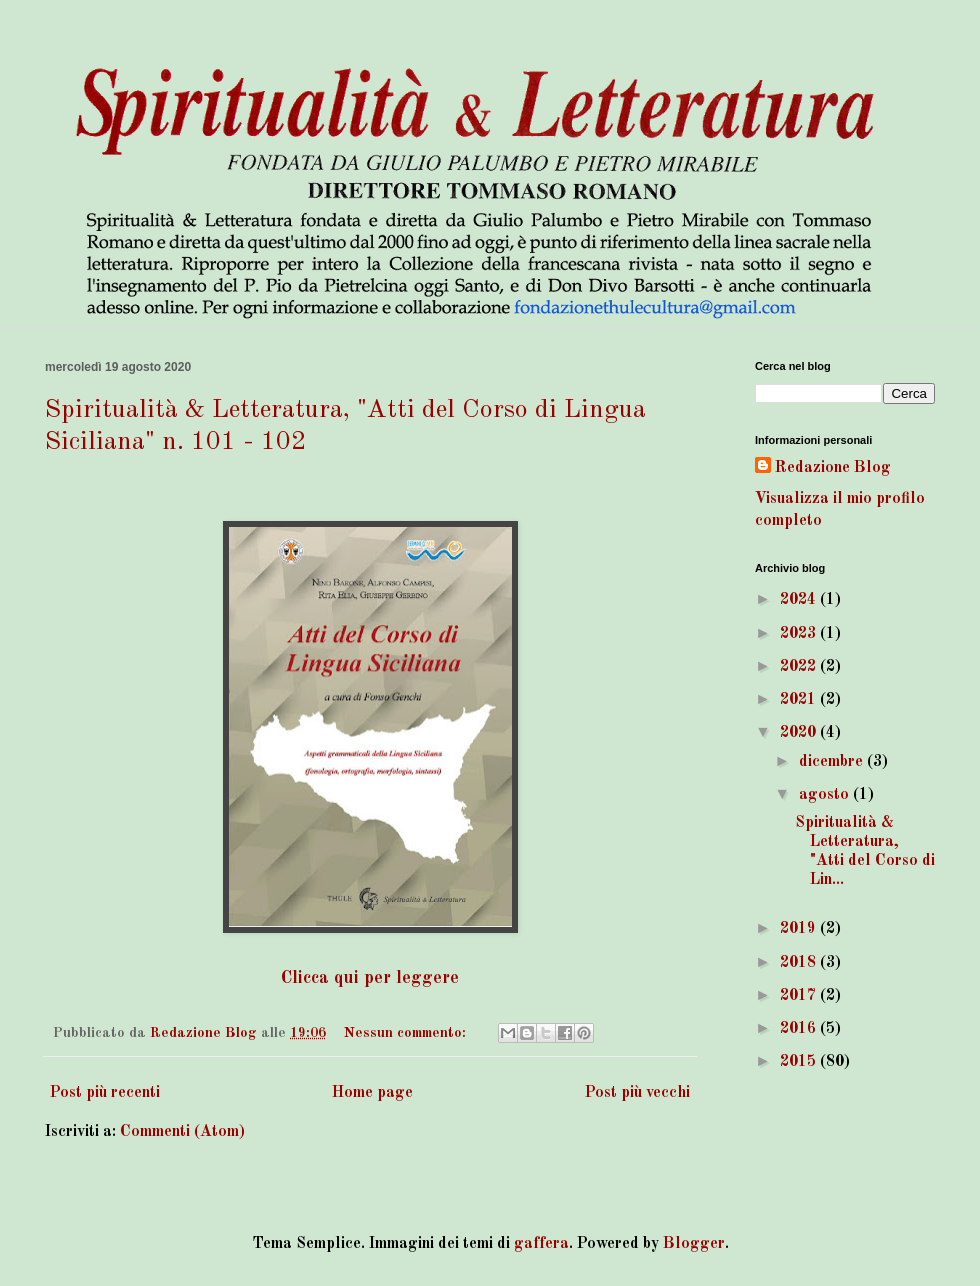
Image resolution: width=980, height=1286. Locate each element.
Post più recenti (105, 1093)
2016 (800, 1029)
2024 (800, 600)
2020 (800, 733)
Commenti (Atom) (182, 1132)
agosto (826, 795)
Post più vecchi (637, 1093)
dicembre (833, 762)
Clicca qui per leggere (370, 978)
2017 (800, 996)
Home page (372, 1093)
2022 (800, 667)
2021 (800, 700)
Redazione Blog (833, 468)
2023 (800, 634)
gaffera (541, 1244)
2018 (800, 963)
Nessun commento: (407, 1033)
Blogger (694, 1244)
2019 (800, 929)
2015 (800, 1062)
